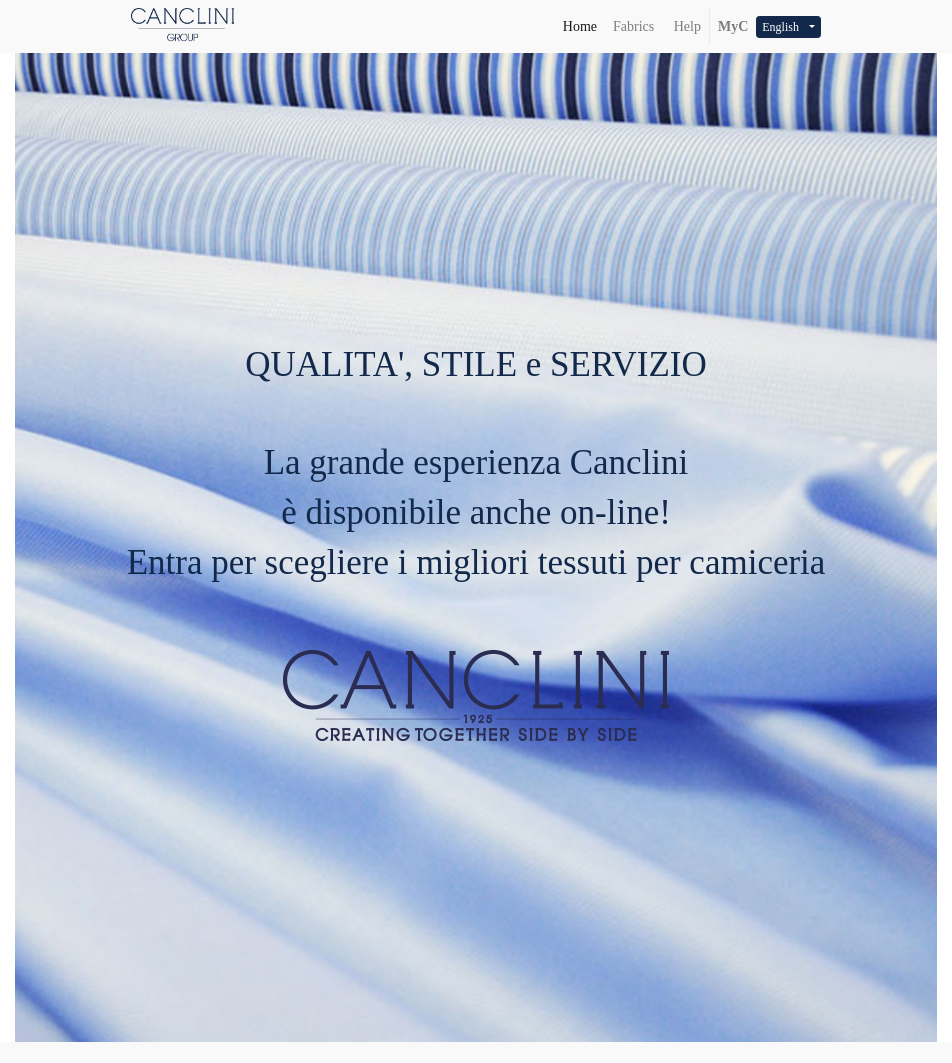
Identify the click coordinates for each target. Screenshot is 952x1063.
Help (685, 26)
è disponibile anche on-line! (476, 512)
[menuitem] (580, 26)
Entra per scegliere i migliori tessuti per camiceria (476, 562)
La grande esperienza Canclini (476, 462)
